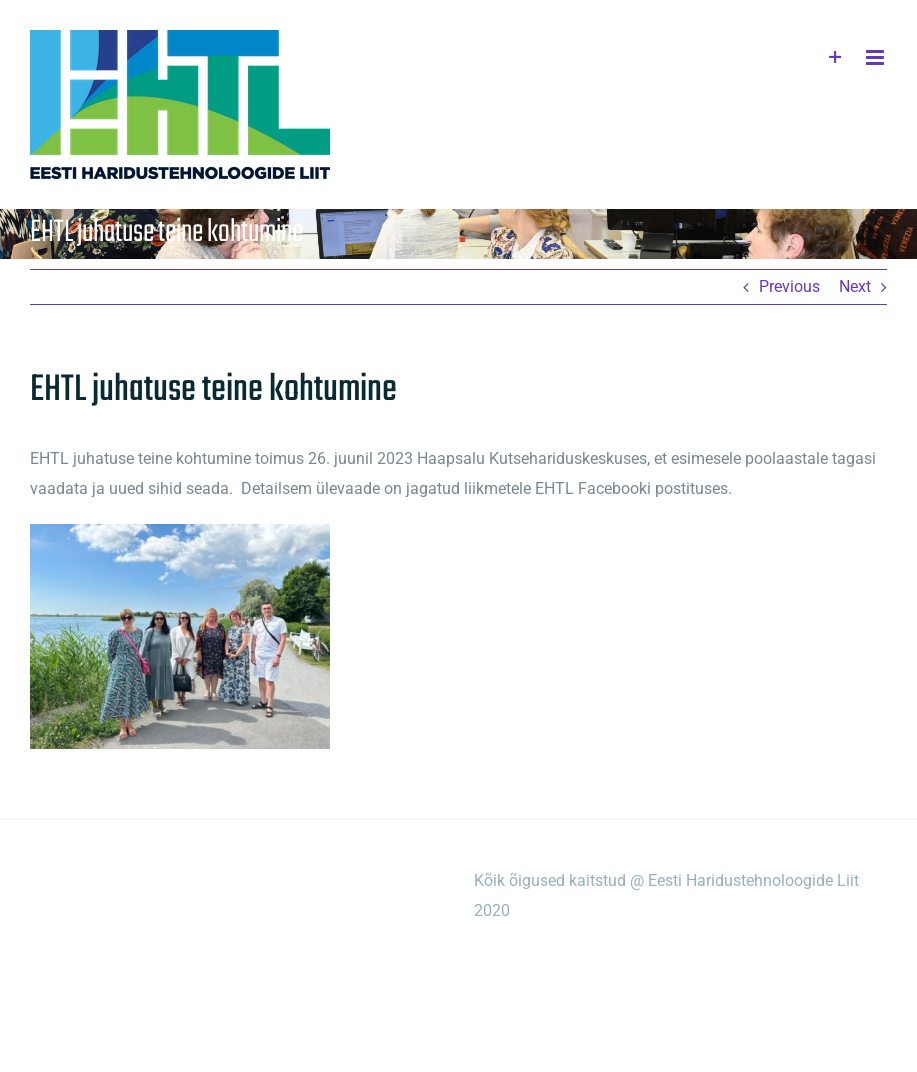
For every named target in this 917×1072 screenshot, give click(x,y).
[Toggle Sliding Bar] (835, 57)
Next (855, 286)
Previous (789, 286)
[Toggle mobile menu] (876, 57)
